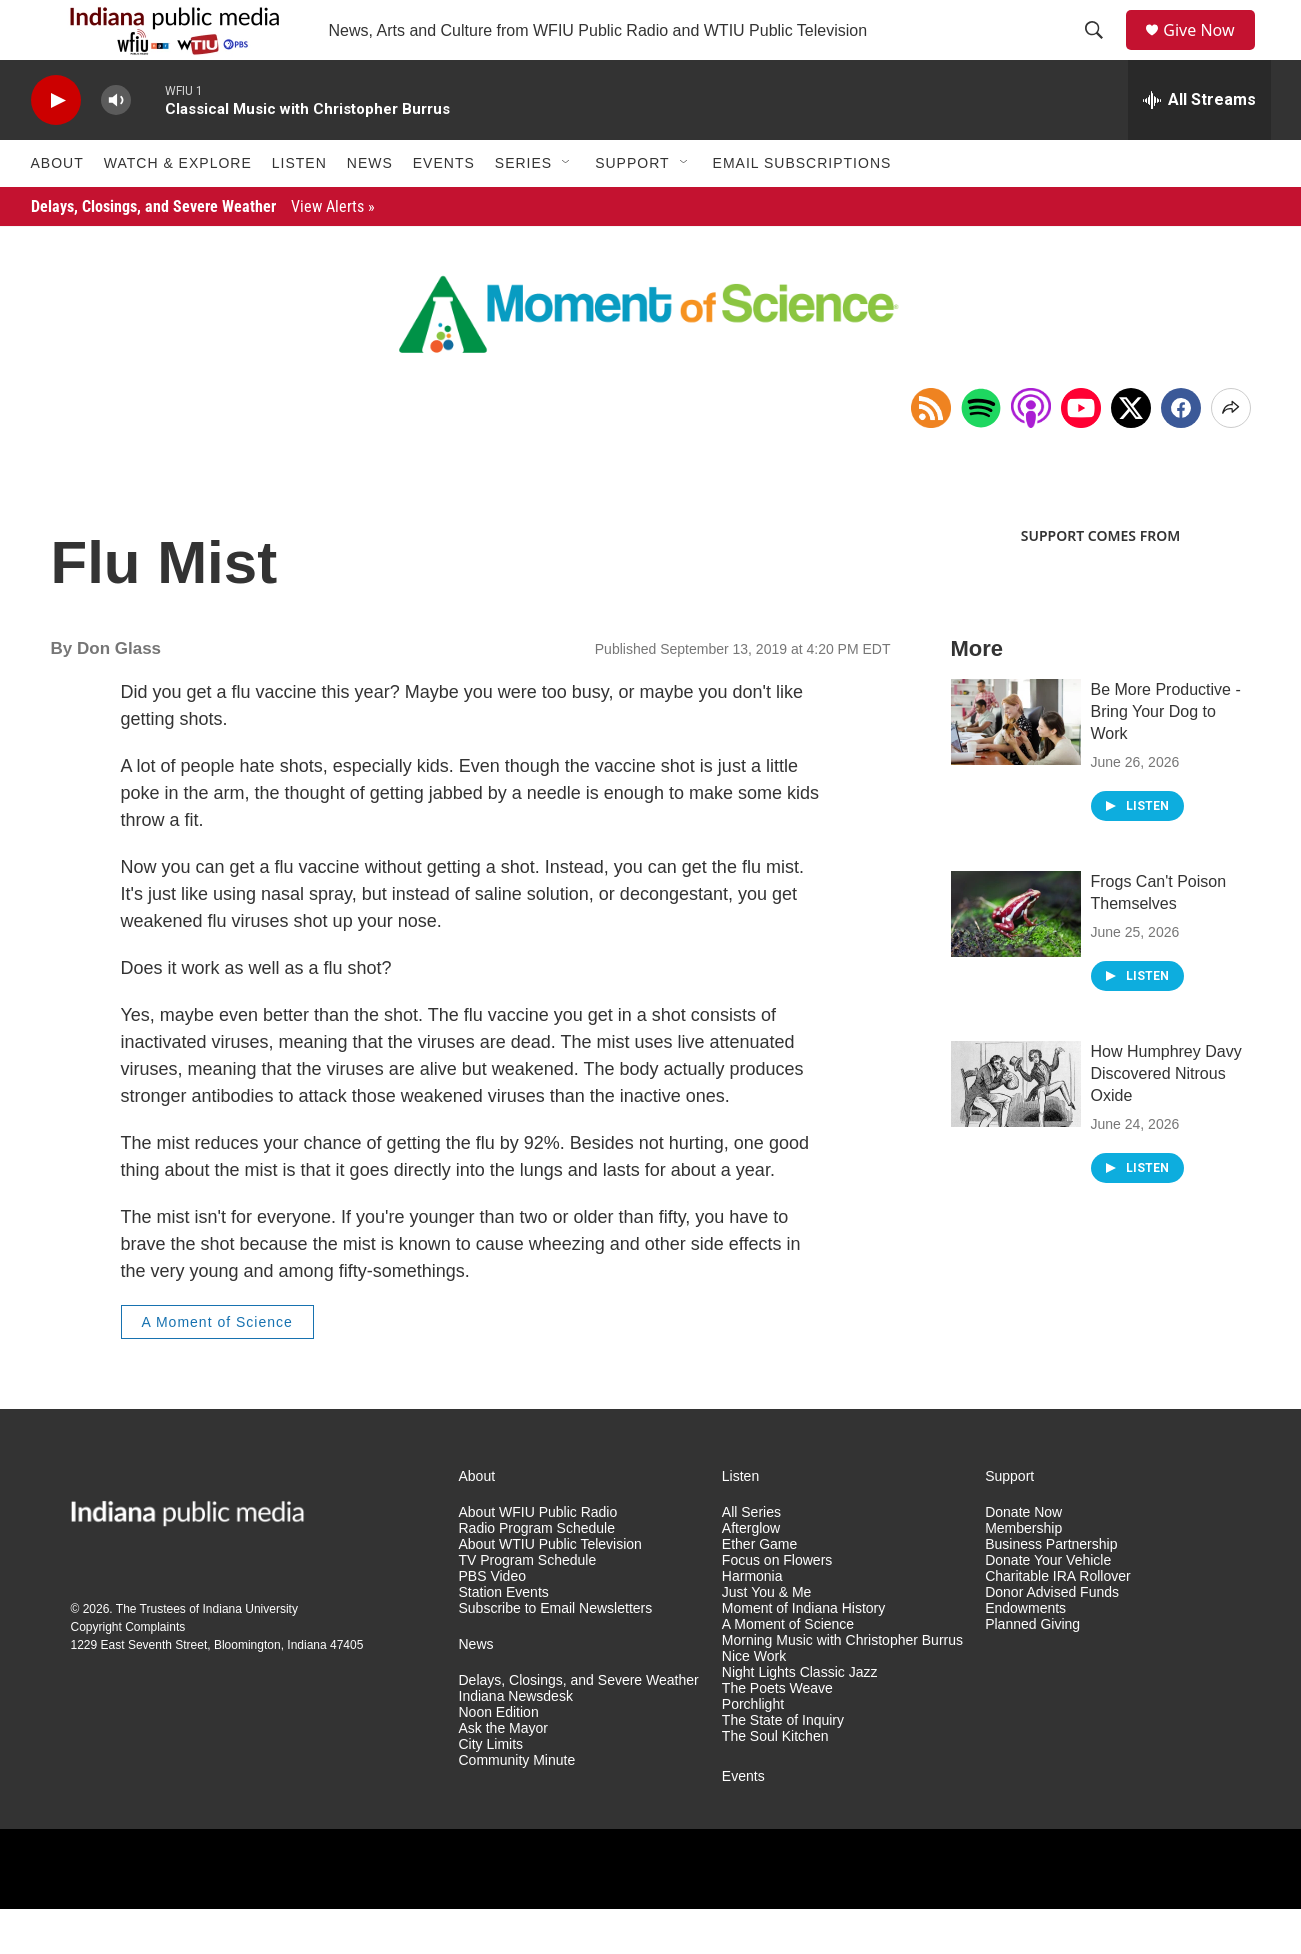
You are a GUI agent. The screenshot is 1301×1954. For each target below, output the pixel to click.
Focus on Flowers (777, 1605)
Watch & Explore (178, 208)
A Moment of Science (217, 1367)
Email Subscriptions (802, 208)
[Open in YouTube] (1081, 453)
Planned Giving (1032, 1669)
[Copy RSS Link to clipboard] (931, 453)
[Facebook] (1181, 453)
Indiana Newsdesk (516, 1741)
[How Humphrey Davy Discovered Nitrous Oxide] (1016, 1129)
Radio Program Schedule (537, 1573)
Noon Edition (499, 1757)
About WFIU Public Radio (538, 1557)
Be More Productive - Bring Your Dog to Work (1166, 756)
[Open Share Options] (1231, 453)
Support (632, 208)
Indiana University (250, 1654)
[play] (56, 145)
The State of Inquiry (783, 1765)
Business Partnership (1051, 1589)
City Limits (491, 1789)
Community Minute (517, 1805)
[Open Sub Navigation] (567, 208)
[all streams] (1199, 145)
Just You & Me (767, 1637)
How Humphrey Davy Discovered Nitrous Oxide (1166, 1118)
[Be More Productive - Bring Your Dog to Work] (1016, 767)
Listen (299, 208)
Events (444, 208)
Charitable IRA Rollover (1058, 1621)
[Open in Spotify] (981, 453)
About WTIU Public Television (550, 1589)
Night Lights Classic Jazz (800, 1717)
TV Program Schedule (528, 1605)
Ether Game (759, 1589)
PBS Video (492, 1621)
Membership (1023, 1573)
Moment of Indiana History (803, 1653)
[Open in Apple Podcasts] (1031, 453)
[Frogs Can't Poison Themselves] (1016, 959)
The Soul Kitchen (775, 1781)
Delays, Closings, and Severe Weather (203, 251)
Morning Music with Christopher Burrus (842, 1685)
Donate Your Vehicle (1048, 1605)
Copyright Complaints (128, 1672)
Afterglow (751, 1573)
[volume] (116, 145)
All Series (751, 1557)
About (57, 208)
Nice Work (754, 1701)
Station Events (504, 1637)
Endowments (1025, 1653)
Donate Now (1023, 1557)
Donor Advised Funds (1052, 1637)
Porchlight (753, 1749)
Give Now (1210, 52)
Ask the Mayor (503, 1773)
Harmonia (752, 1621)
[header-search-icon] (1101, 53)
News (370, 208)
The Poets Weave (777, 1733)
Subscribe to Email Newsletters (556, 1653)
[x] (1131, 453)
